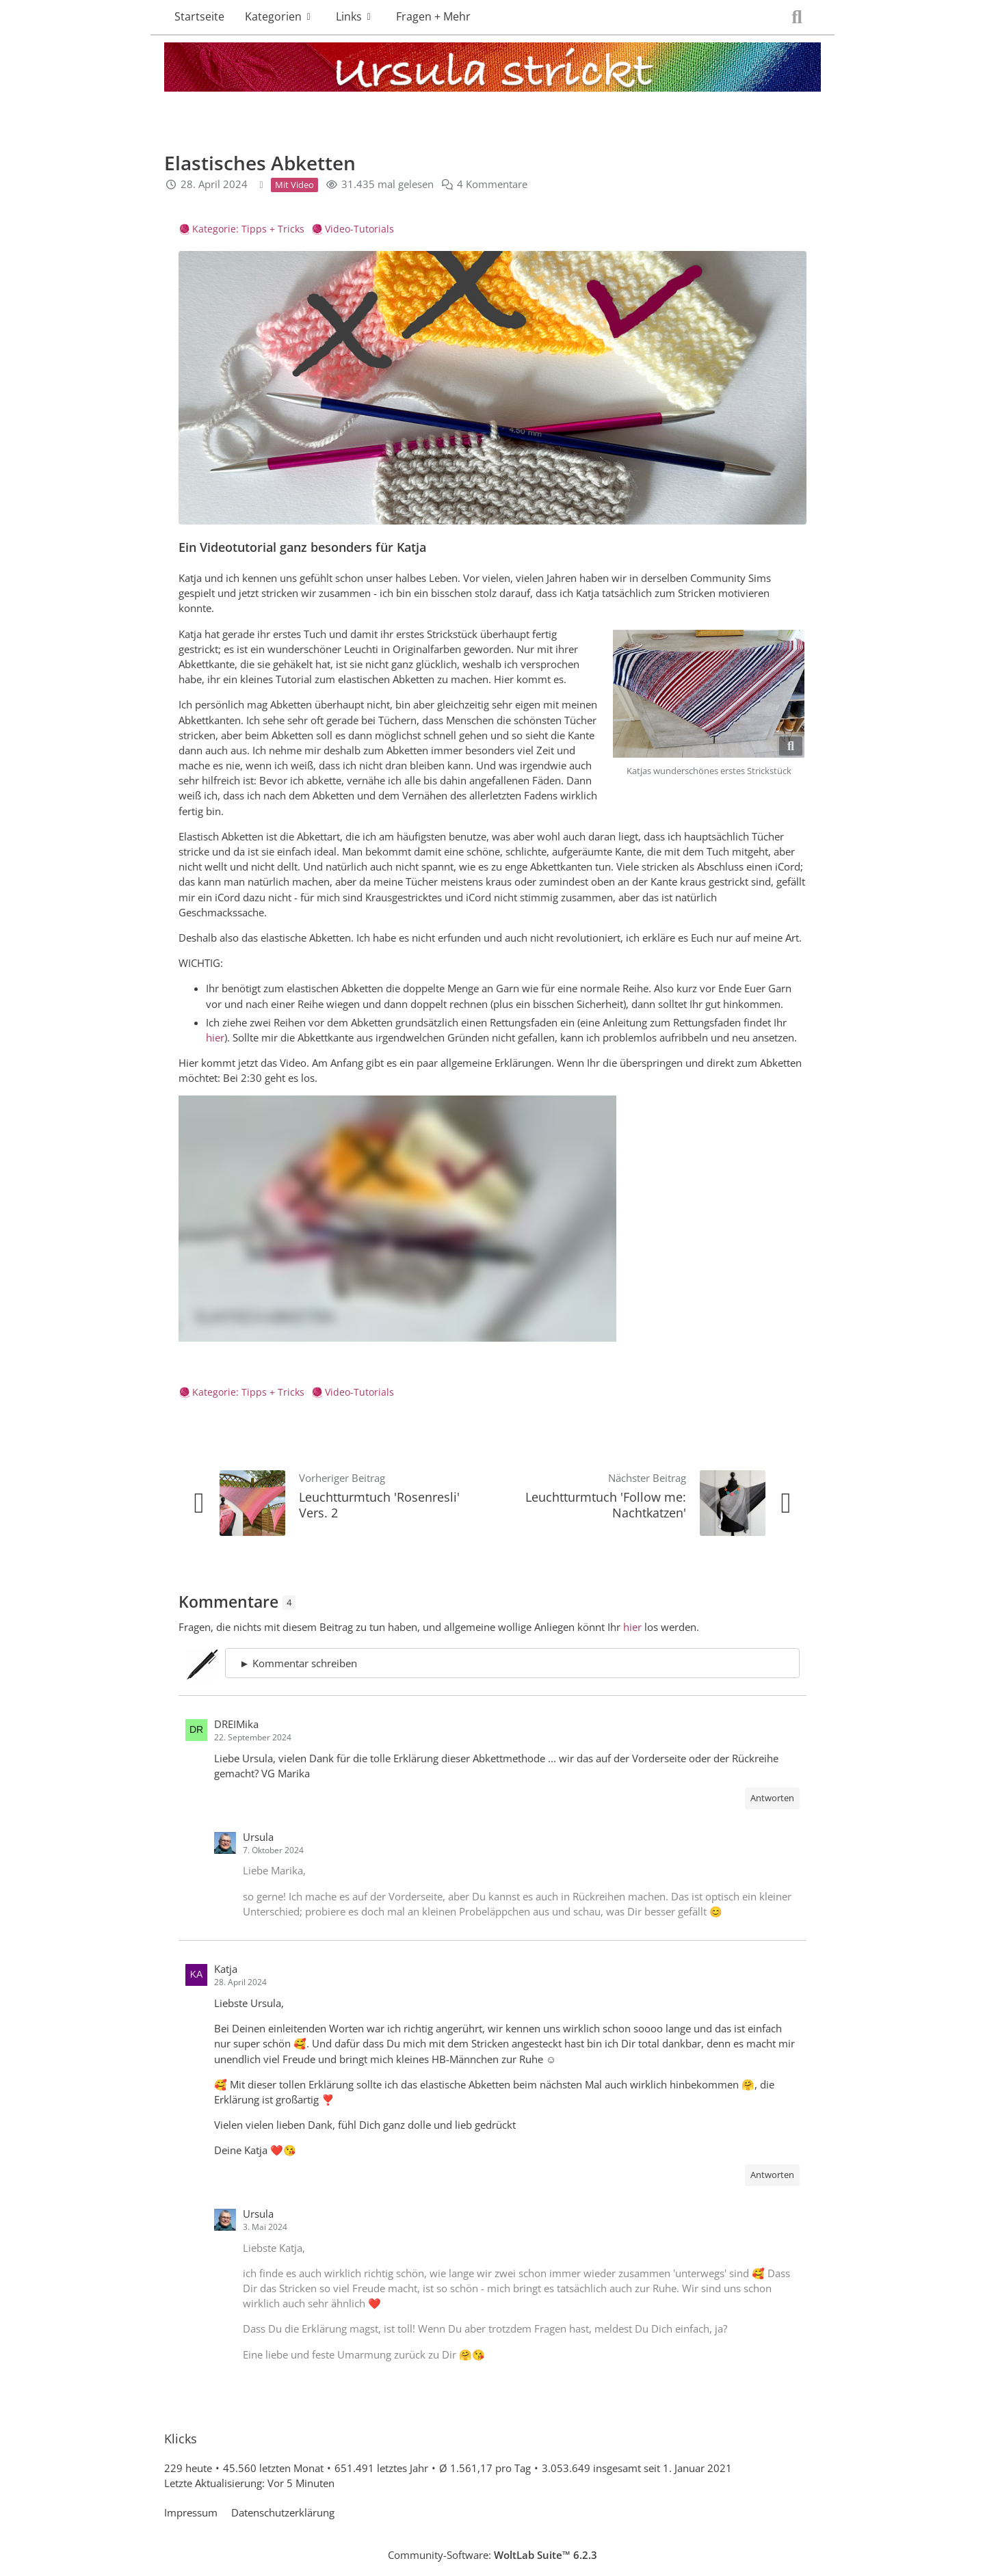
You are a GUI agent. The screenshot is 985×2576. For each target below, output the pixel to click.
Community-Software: (492, 2555)
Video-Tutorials (359, 228)
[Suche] (797, 17)
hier (215, 1037)
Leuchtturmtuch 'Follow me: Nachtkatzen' (605, 1505)
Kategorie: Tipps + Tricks (248, 228)
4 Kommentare (492, 184)
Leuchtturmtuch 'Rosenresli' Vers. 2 (379, 1505)
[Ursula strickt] (492, 70)
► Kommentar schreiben (298, 1663)
